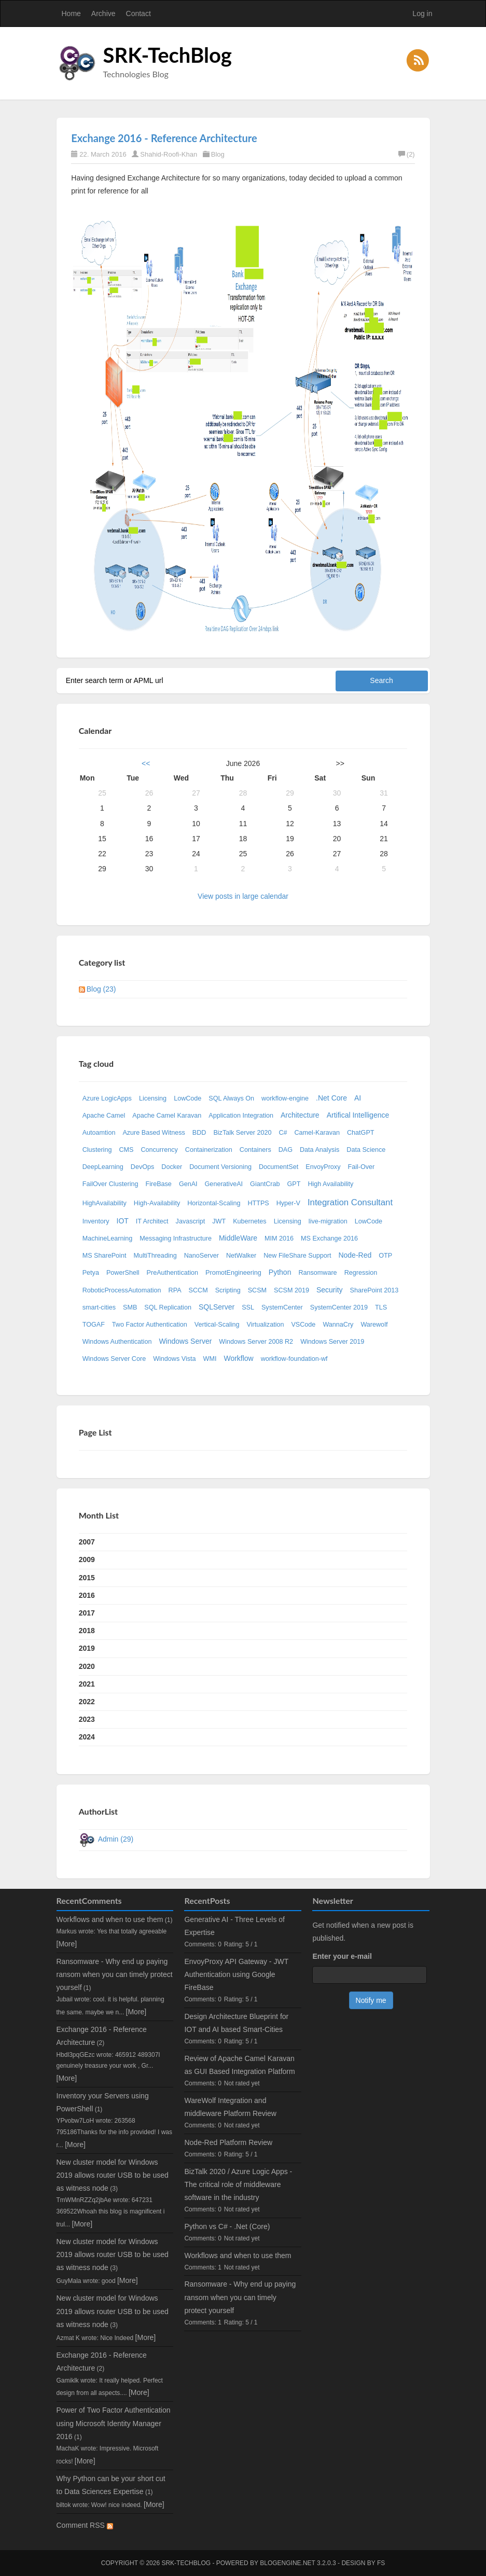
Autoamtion (99, 1132)
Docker (171, 1167)
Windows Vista (174, 1358)
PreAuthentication (172, 1272)
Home (71, 13)
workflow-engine (285, 1098)
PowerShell (123, 1272)
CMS (126, 1149)
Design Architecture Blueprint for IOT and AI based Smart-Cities (236, 2023)
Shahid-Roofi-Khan (168, 154)
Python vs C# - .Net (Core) (227, 2226)
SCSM (257, 1290)
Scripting (228, 1290)
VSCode (303, 1324)
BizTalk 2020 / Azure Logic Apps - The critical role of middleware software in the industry (238, 2184)
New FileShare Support (297, 1255)
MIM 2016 (279, 1238)
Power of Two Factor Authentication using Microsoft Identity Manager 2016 (114, 2423)
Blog (218, 154)
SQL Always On (231, 1098)
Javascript (190, 1221)
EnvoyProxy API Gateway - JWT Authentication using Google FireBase (236, 1974)
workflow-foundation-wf (294, 1358)
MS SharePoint (104, 1255)
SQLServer (216, 1307)
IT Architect (152, 1221)
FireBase (158, 1184)
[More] (67, 1944)
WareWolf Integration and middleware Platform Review (230, 2107)
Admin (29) (115, 1839)
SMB (130, 1307)
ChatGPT (360, 1132)
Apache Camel (104, 1115)
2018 (87, 1630)
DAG (286, 1149)
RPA (175, 1290)
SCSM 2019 (291, 1290)
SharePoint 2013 (374, 1290)
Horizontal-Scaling (213, 1203)
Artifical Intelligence (358, 1115)
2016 (87, 1595)
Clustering (97, 1149)
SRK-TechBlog (167, 55)
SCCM (198, 1290)
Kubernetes (249, 1221)
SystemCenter (282, 1307)
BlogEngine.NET (287, 2563)
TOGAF (93, 1324)
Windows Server (185, 1341)
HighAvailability (104, 1203)
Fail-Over (361, 1167)
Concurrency (159, 1149)
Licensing (152, 1098)
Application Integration (241, 1115)
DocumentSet (278, 1167)
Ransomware (317, 1272)
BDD (199, 1132)
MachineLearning (107, 1238)
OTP (385, 1255)
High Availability (330, 1184)
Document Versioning (220, 1167)
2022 (87, 1701)
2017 (87, 1613)
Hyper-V (288, 1203)
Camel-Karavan (317, 1132)
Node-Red (354, 1255)
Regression (361, 1272)
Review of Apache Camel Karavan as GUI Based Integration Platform (239, 2065)
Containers (255, 1149)
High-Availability (157, 1203)
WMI (210, 1358)
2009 (87, 1559)
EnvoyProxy (323, 1167)
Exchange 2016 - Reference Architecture (164, 138)
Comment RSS (85, 2525)
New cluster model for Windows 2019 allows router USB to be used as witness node (113, 2175)
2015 (87, 1578)
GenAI (188, 1184)
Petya (90, 1272)
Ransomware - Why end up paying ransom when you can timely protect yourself (115, 1974)
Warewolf (373, 1324)
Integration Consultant (350, 1202)
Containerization (208, 1149)
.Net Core (331, 1098)
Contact (138, 13)
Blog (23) (101, 989)
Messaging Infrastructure (176, 1238)
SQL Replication (167, 1307)
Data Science (365, 1149)
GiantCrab (265, 1184)
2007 (87, 1542)
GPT (294, 1184)
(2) (406, 154)
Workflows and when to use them (110, 1919)
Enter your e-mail (341, 1956)
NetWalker (241, 1255)
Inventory (95, 1221)
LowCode (187, 1098)
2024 (87, 1737)
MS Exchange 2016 (329, 1238)
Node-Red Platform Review (228, 2142)
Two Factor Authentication (149, 1324)
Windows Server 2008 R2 (256, 1341)
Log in (422, 13)
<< (146, 763)
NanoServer (201, 1255)
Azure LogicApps (107, 1098)
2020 (87, 1666)
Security (329, 1290)
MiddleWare (238, 1238)
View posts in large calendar (243, 896)
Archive (103, 13)
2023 (87, 1719)
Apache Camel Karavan (166, 1115)
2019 (87, 1648)
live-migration (328, 1221)
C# (283, 1132)
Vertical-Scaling (217, 1324)
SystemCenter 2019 (339, 1307)
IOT (123, 1221)
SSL (248, 1307)
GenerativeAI (224, 1184)
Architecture (300, 1115)
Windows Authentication (117, 1341)
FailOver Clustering (110, 1184)
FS (381, 2563)
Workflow (238, 1358)
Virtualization (265, 1324)
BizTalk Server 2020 (242, 1132)
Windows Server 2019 (332, 1341)
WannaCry (338, 1324)
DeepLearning (102, 1167)
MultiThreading (154, 1255)
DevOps (143, 1167)
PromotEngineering (233, 1272)
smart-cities (99, 1307)
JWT (219, 1221)
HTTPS (258, 1203)
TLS (381, 1307)
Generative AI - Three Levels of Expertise (234, 1926)
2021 (87, 1684)
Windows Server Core (114, 1358)
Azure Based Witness (153, 1132)
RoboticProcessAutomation (121, 1290)
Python (280, 1272)
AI (357, 1098)
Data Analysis (319, 1149)
